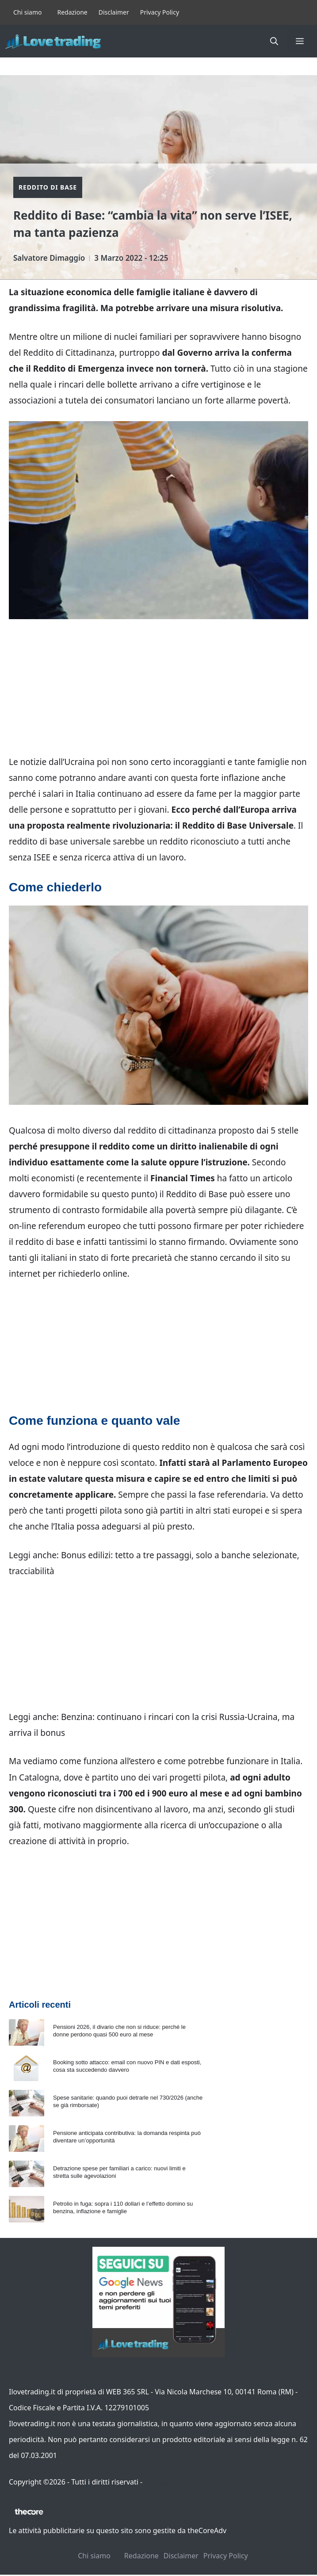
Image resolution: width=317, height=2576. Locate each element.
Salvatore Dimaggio (49, 258)
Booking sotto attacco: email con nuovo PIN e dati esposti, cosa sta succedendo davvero (127, 2066)
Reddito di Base (48, 187)
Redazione (72, 12)
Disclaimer (114, 12)
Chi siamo (27, 12)
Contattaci (161, 2482)
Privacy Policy (159, 12)
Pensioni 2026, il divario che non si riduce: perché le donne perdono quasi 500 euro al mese (119, 2031)
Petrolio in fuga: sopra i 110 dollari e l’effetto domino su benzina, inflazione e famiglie (123, 2207)
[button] (274, 41)
